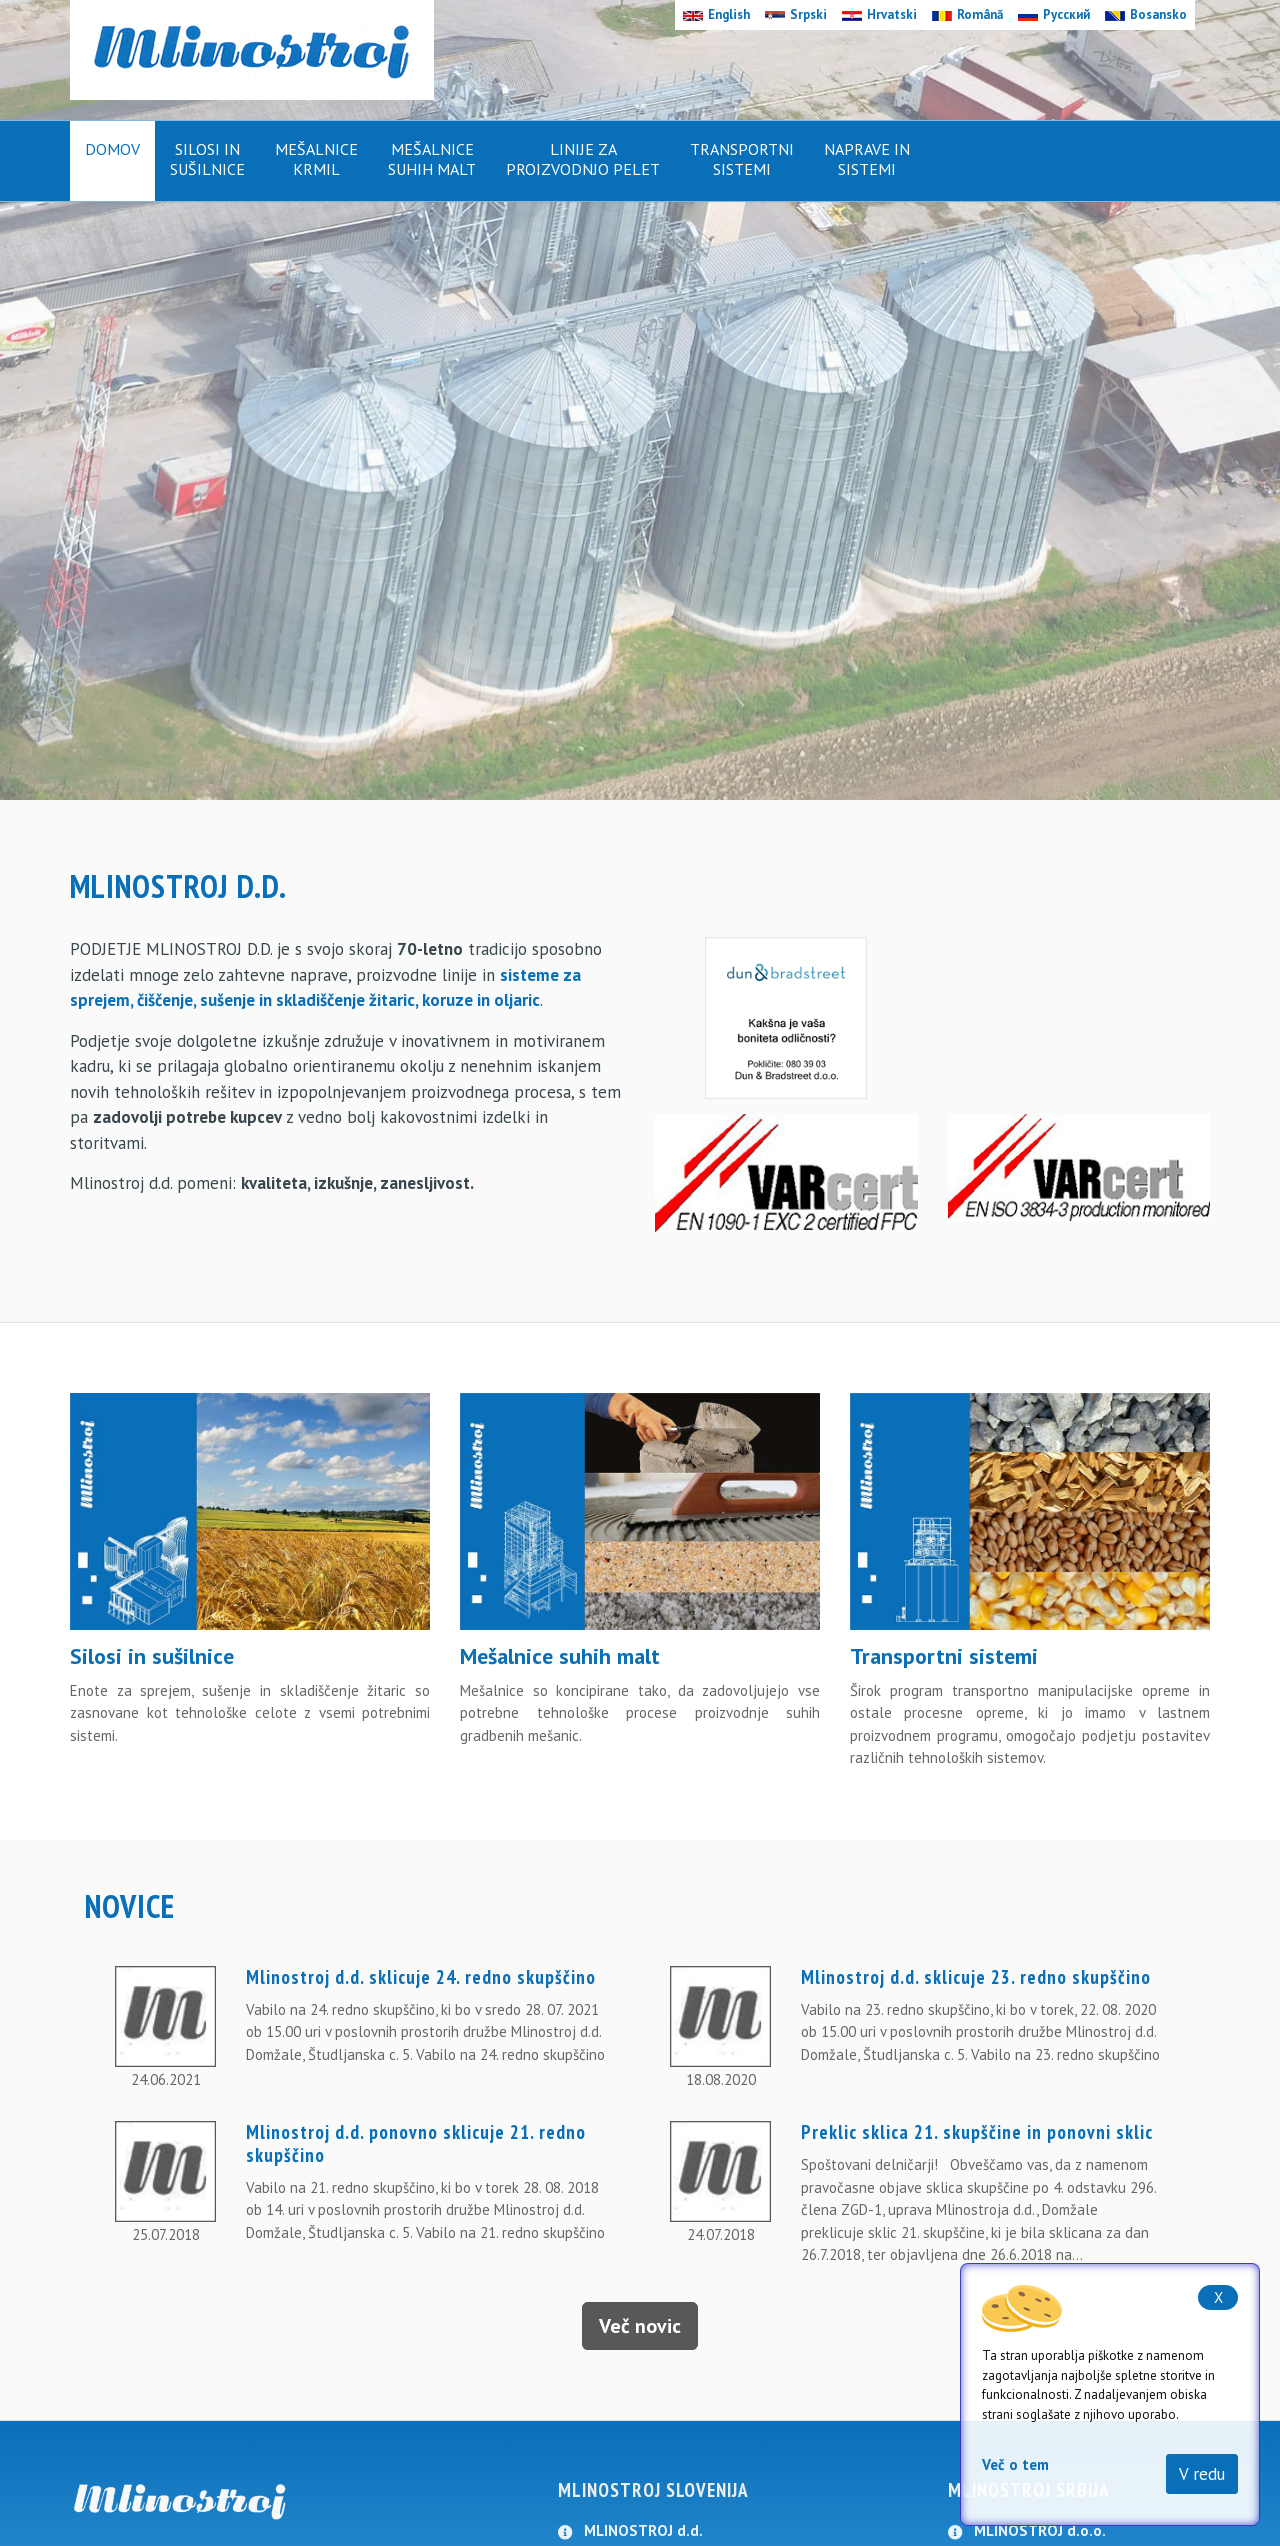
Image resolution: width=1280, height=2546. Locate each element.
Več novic (640, 2326)
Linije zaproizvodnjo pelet (583, 159)
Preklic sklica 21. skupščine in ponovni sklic (977, 2132)
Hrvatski (879, 14)
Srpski (796, 14)
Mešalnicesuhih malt (432, 159)
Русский (1054, 14)
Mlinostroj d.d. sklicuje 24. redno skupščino (421, 1977)
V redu (1202, 2474)
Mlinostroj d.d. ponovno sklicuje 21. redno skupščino (416, 2143)
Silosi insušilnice (207, 159)
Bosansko (1146, 14)
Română (967, 14)
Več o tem (1015, 2464)
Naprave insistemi (867, 159)
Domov (112, 149)
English (716, 14)
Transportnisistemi (742, 159)
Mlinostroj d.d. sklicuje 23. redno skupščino (976, 1977)
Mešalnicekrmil (316, 159)
